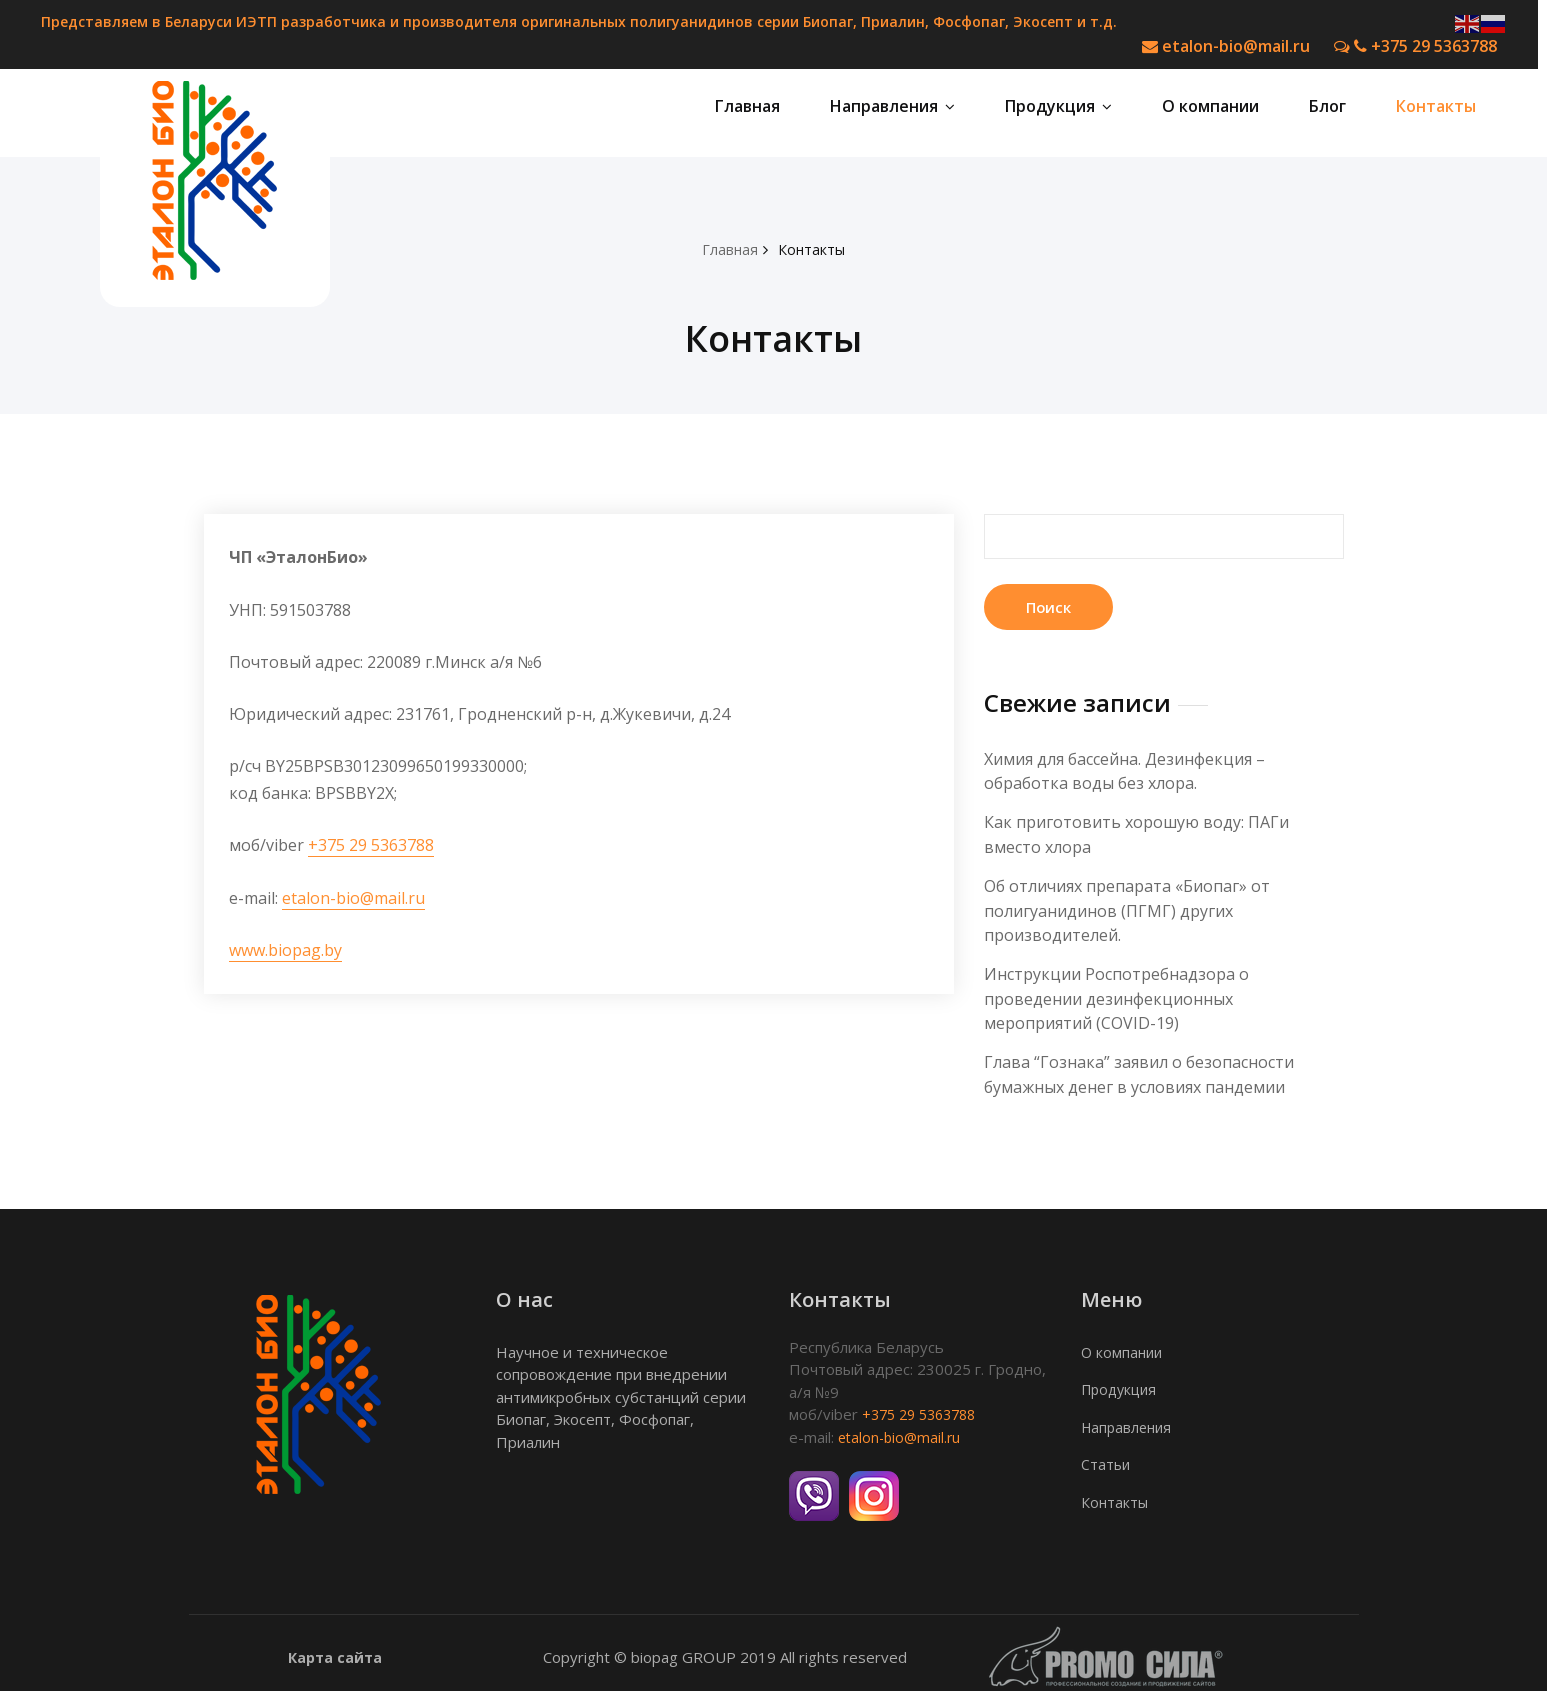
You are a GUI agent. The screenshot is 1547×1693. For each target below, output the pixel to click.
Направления (892, 111)
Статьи (1106, 1466)
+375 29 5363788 (1415, 46)
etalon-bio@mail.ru (1226, 46)
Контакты (1436, 111)
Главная (747, 111)
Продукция (1058, 111)
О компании (1210, 111)
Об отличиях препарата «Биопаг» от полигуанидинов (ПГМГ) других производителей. (1127, 915)
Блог (1327, 111)
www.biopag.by (285, 955)
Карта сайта (335, 1658)
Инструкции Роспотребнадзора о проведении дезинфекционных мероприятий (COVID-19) (1116, 1002)
